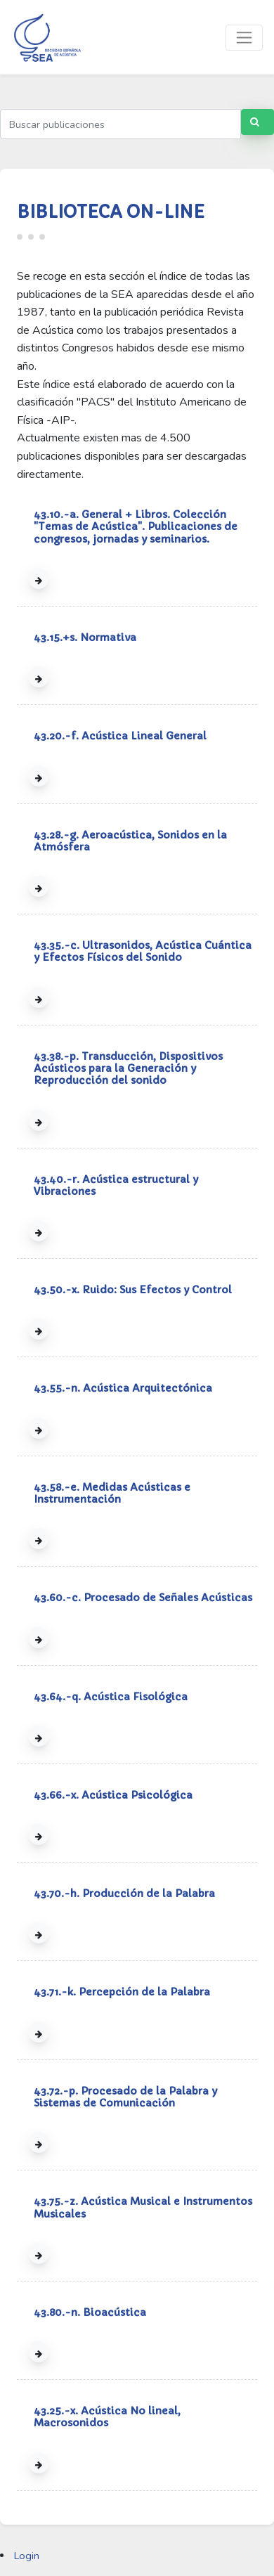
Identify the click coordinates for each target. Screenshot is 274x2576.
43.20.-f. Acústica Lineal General (120, 736)
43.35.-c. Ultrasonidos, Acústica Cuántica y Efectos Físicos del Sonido (143, 951)
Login (26, 2556)
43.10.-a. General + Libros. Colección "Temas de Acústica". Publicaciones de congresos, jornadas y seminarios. (135, 526)
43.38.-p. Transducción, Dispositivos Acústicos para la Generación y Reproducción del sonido (128, 1068)
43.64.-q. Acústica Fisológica (111, 1696)
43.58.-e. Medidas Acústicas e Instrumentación (112, 1493)
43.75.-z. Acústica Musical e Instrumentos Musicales (143, 2207)
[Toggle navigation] (244, 38)
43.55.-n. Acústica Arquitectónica (123, 1388)
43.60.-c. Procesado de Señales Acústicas (143, 1597)
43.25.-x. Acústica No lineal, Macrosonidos (107, 2417)
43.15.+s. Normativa (85, 637)
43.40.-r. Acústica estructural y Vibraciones (116, 1185)
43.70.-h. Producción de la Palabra (124, 1893)
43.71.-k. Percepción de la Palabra (122, 1992)
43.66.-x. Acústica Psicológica (113, 1795)
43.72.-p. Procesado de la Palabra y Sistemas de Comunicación (125, 2097)
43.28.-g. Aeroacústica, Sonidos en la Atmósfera (130, 841)
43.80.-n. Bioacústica (90, 2312)
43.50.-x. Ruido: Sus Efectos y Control (133, 1289)
